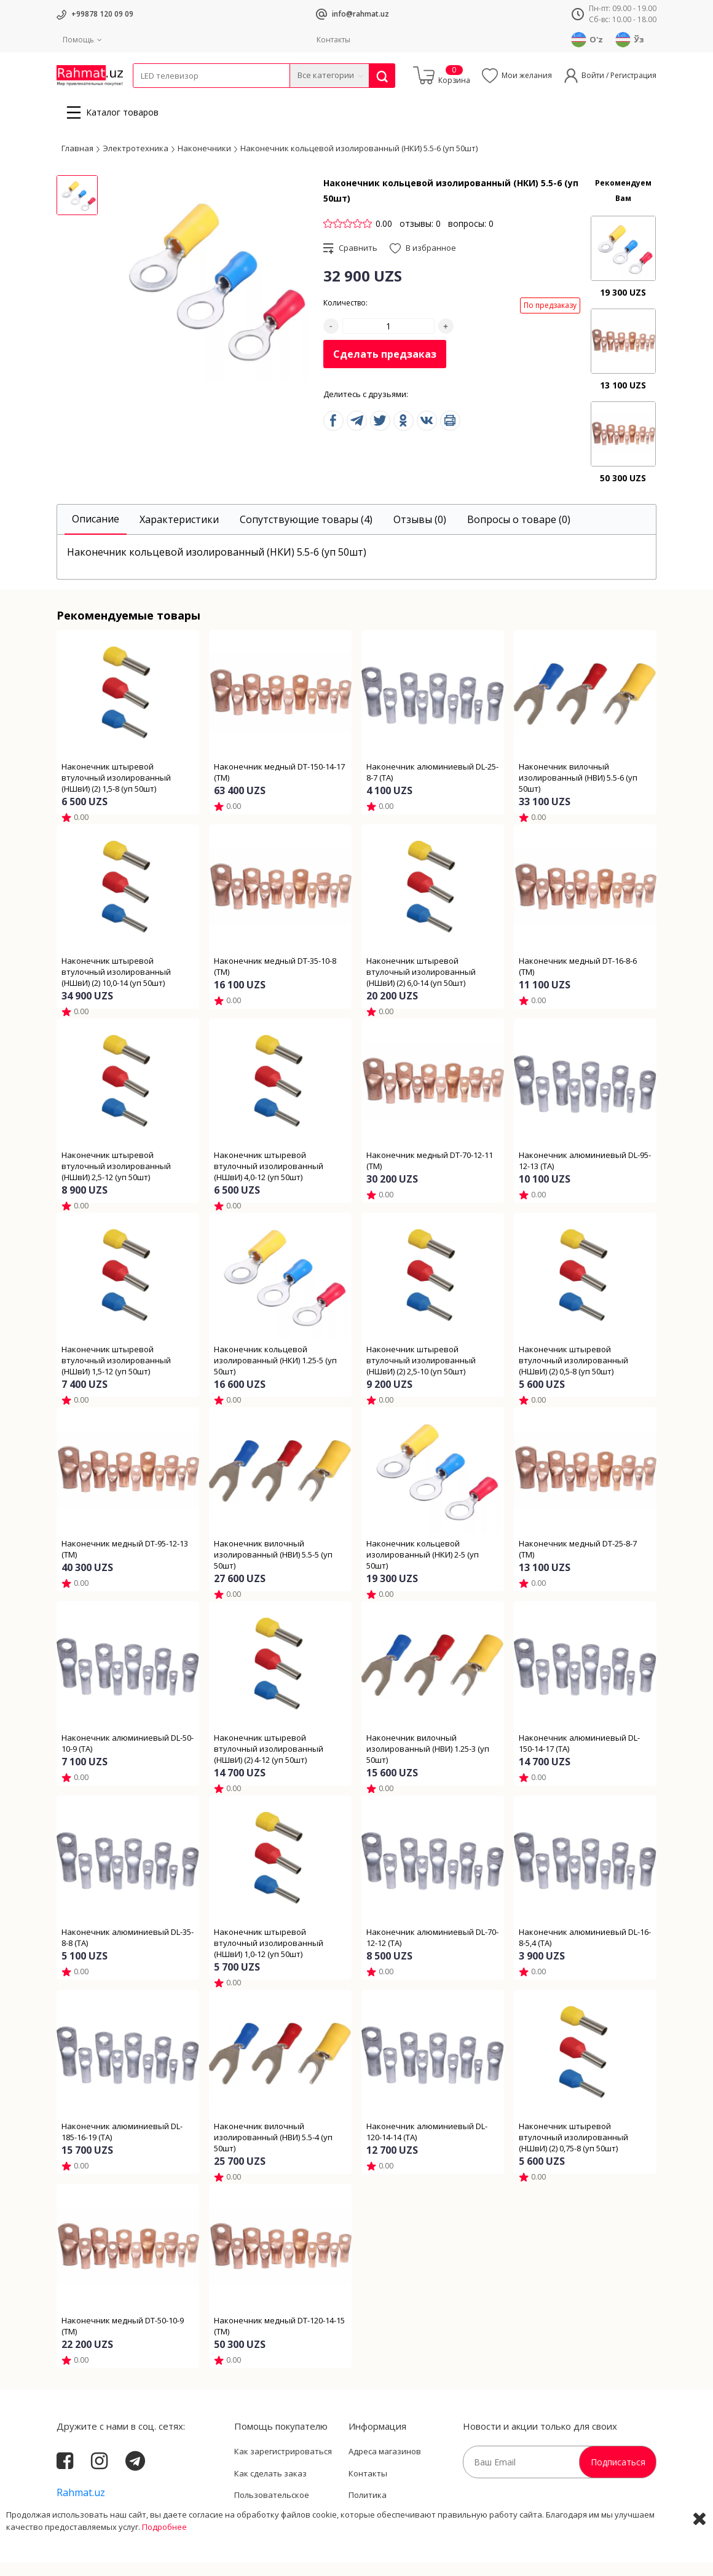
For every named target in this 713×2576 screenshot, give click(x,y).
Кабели (146, 95)
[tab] (96, 533)
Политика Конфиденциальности (392, 2514)
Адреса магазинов (385, 2464)
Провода (180, 95)
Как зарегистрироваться (283, 2464)
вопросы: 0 (471, 237)
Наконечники (204, 161)
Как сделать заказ (270, 2486)
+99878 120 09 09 (102, 14)
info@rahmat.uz (360, 14)
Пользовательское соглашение (271, 2514)
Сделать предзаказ (384, 367)
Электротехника (229, 95)
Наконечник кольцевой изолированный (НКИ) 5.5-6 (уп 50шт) (359, 161)
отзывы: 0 (420, 237)
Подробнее (164, 2563)
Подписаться (618, 2475)
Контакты (333, 39)
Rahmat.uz (81, 2506)
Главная (77, 161)
